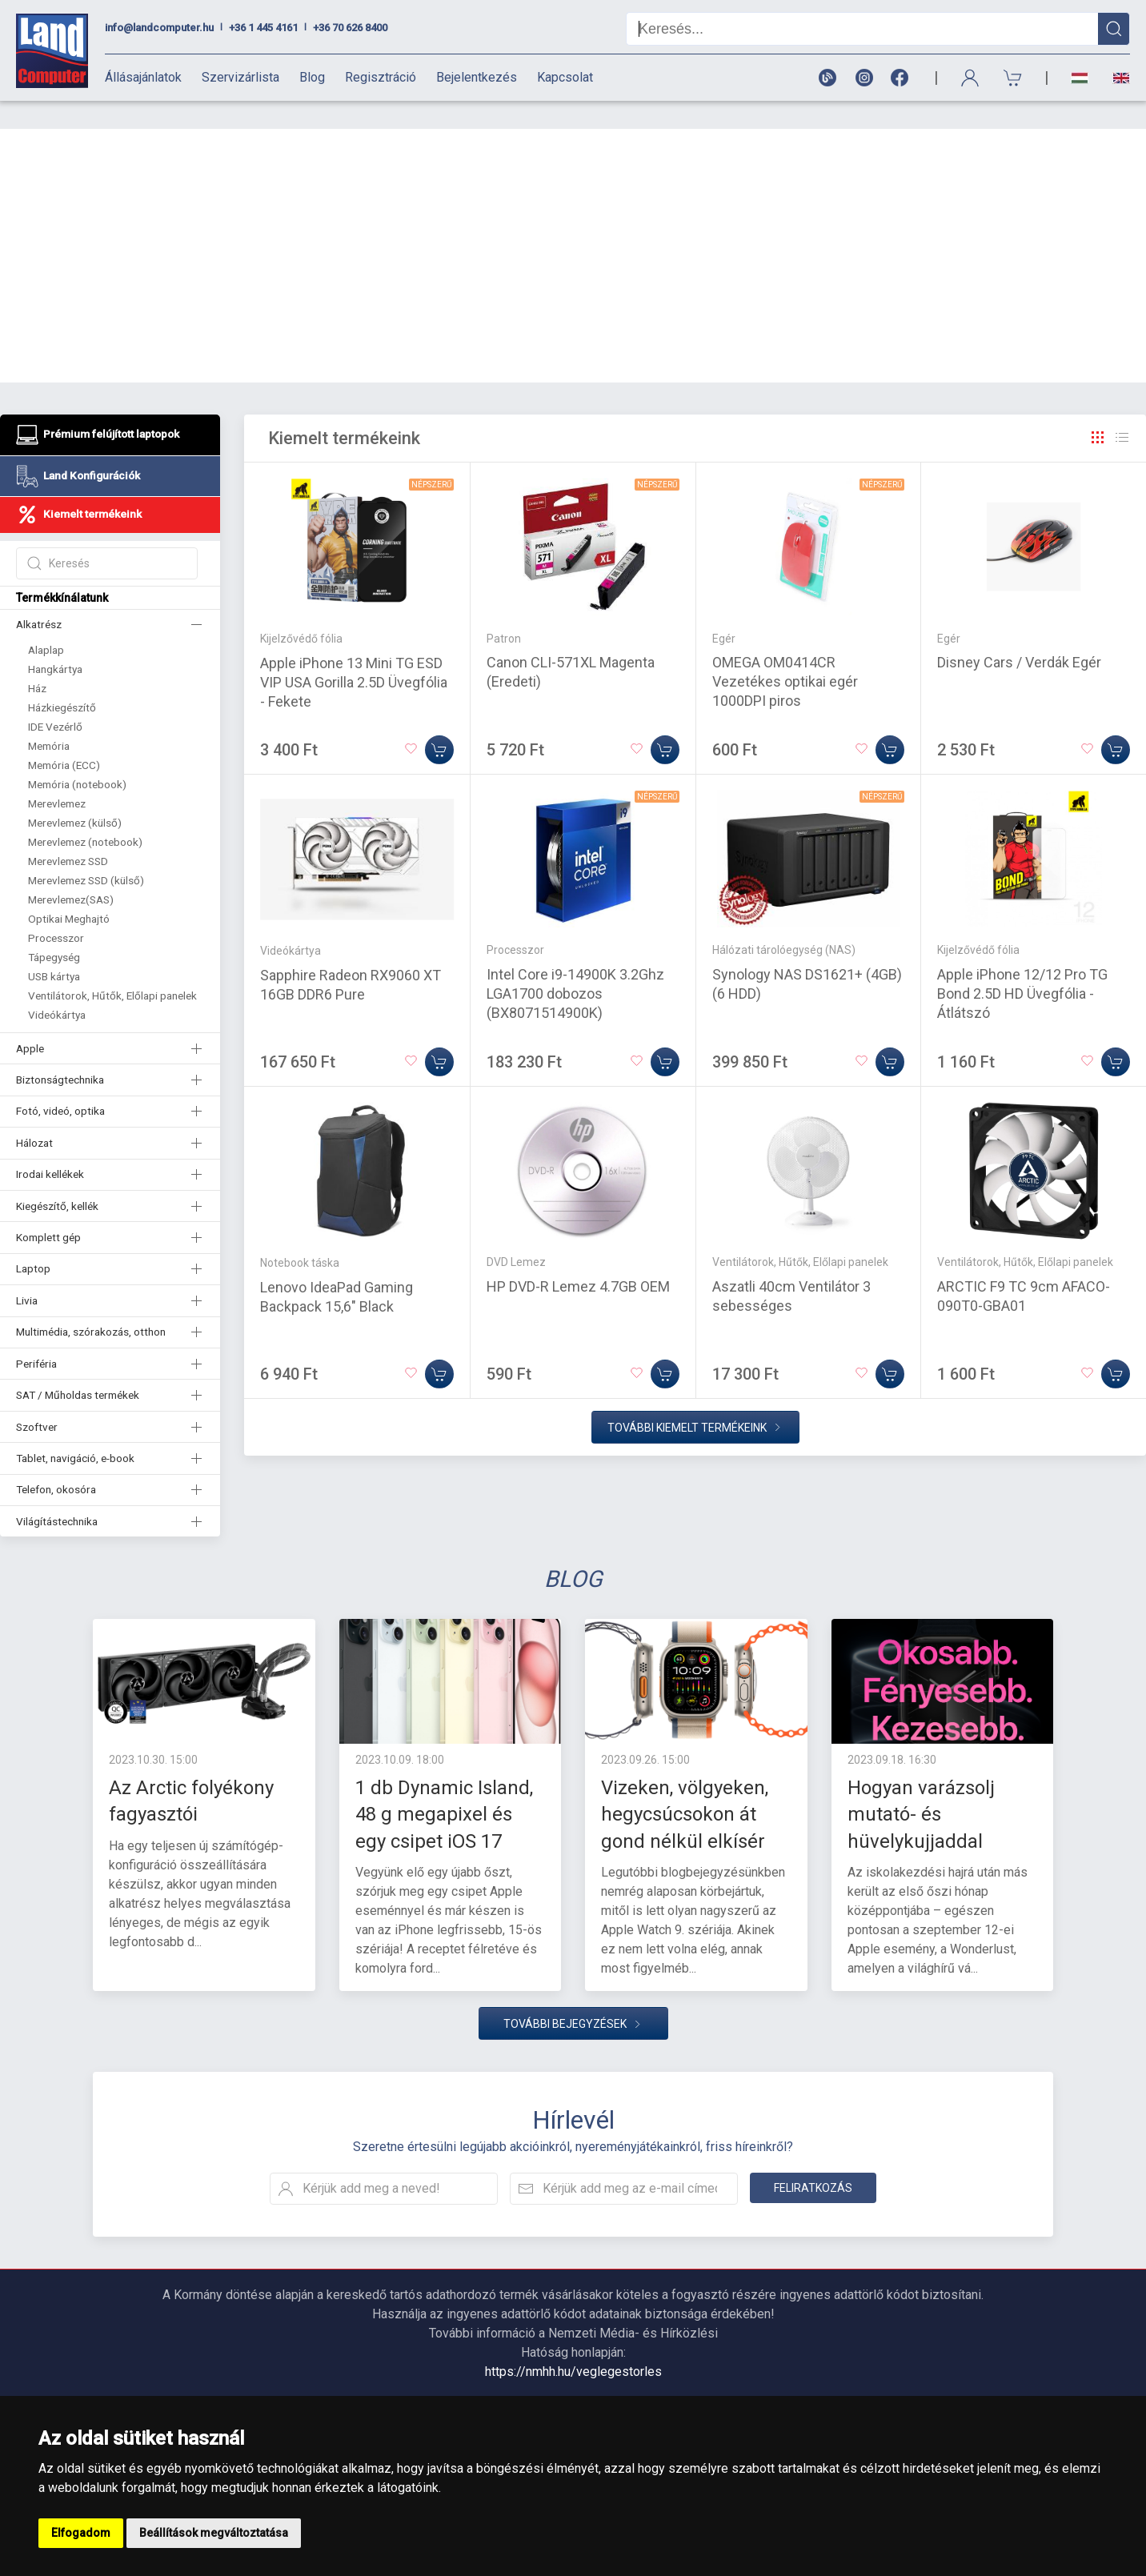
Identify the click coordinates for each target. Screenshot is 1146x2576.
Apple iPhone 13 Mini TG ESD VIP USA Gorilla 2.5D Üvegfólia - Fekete (353, 654)
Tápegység (54, 929)
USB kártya (54, 948)
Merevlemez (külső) (75, 794)
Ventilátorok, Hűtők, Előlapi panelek (112, 967)
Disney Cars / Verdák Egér (1019, 634)
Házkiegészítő (62, 679)
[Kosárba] (439, 721)
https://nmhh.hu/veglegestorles (573, 2343)
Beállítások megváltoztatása (213, 2532)
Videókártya (57, 986)
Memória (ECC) (64, 737)
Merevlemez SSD (68, 833)
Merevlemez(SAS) (71, 871)
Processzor (56, 909)
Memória (49, 717)
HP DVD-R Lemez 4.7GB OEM (578, 1258)
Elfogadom (80, 2532)
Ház (37, 660)
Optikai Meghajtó (69, 890)
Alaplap (46, 621)
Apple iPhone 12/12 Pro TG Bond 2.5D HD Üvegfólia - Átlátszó (1022, 965)
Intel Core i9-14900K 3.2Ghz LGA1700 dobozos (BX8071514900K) (575, 965)
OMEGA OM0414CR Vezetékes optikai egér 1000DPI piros (785, 653)
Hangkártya (55, 641)
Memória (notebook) (77, 756)
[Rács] (1098, 410)
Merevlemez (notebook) (85, 813)
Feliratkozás (813, 2159)
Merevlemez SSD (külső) (86, 852)
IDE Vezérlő (55, 698)
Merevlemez (57, 775)
